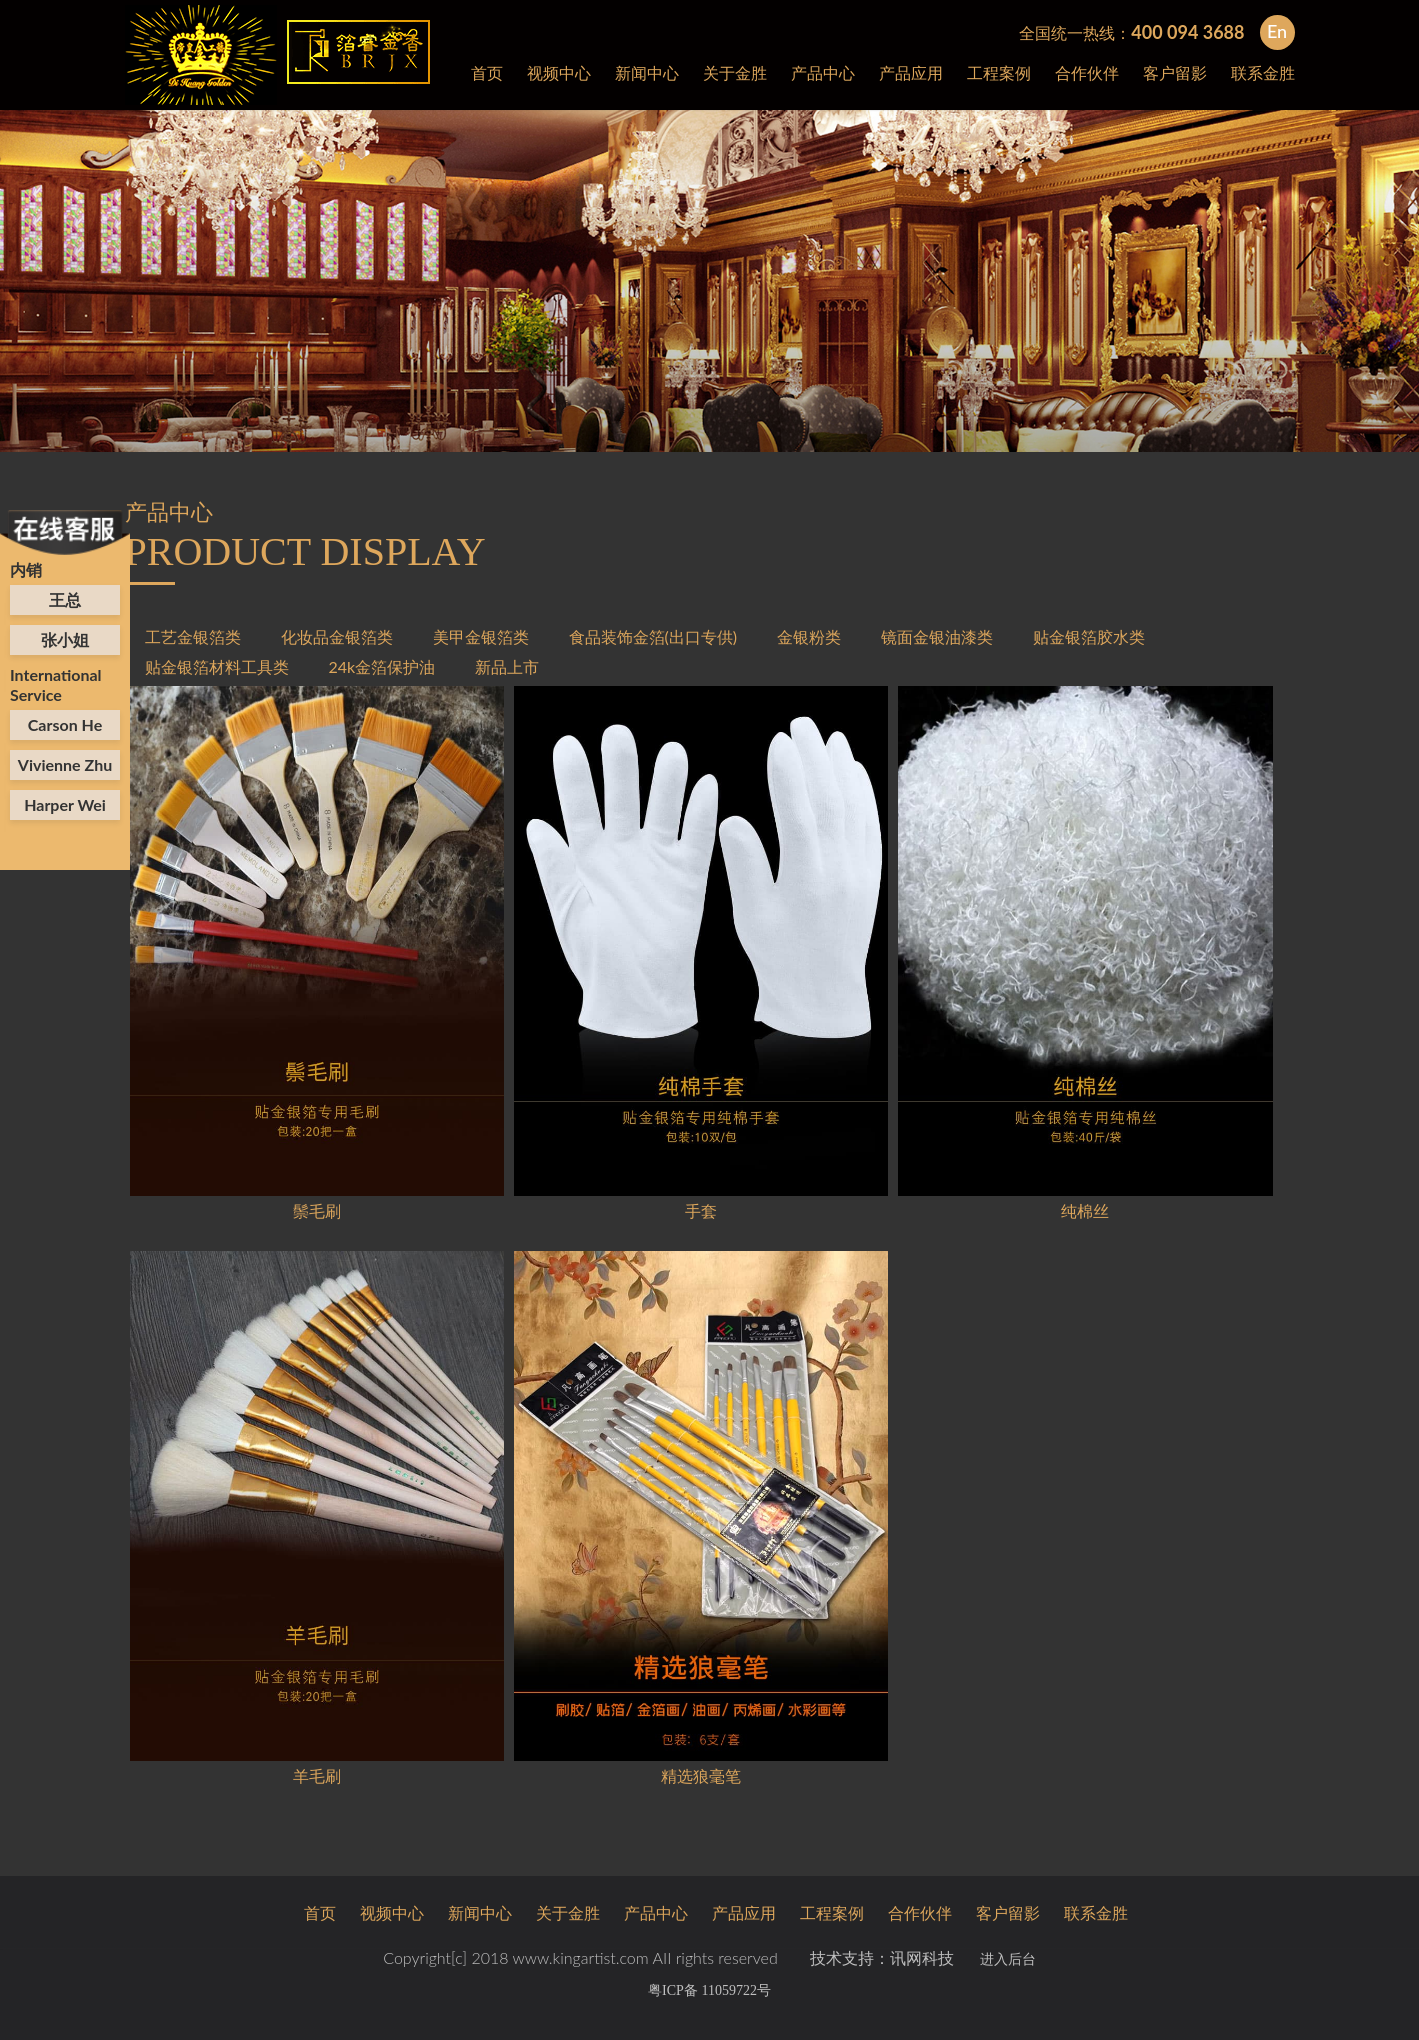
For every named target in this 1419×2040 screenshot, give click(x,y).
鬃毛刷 (317, 1210)
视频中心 (559, 72)
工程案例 (999, 72)
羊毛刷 (317, 1775)
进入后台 (1008, 1959)
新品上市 (507, 666)
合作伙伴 (1087, 72)
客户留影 (1175, 72)
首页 (487, 72)
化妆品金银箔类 (337, 636)
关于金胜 (735, 72)
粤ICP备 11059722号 (709, 1990)
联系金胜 (1263, 72)
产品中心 (823, 72)
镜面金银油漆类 (937, 636)
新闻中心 (647, 72)
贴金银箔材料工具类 (217, 666)
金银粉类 (809, 636)
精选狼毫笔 (701, 1775)
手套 (701, 1210)
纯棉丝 (1085, 1210)
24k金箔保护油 (382, 666)
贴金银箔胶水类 (1089, 636)
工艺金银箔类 (193, 636)
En (1277, 31)
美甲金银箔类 (481, 636)
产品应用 (911, 72)
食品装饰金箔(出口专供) (653, 636)
